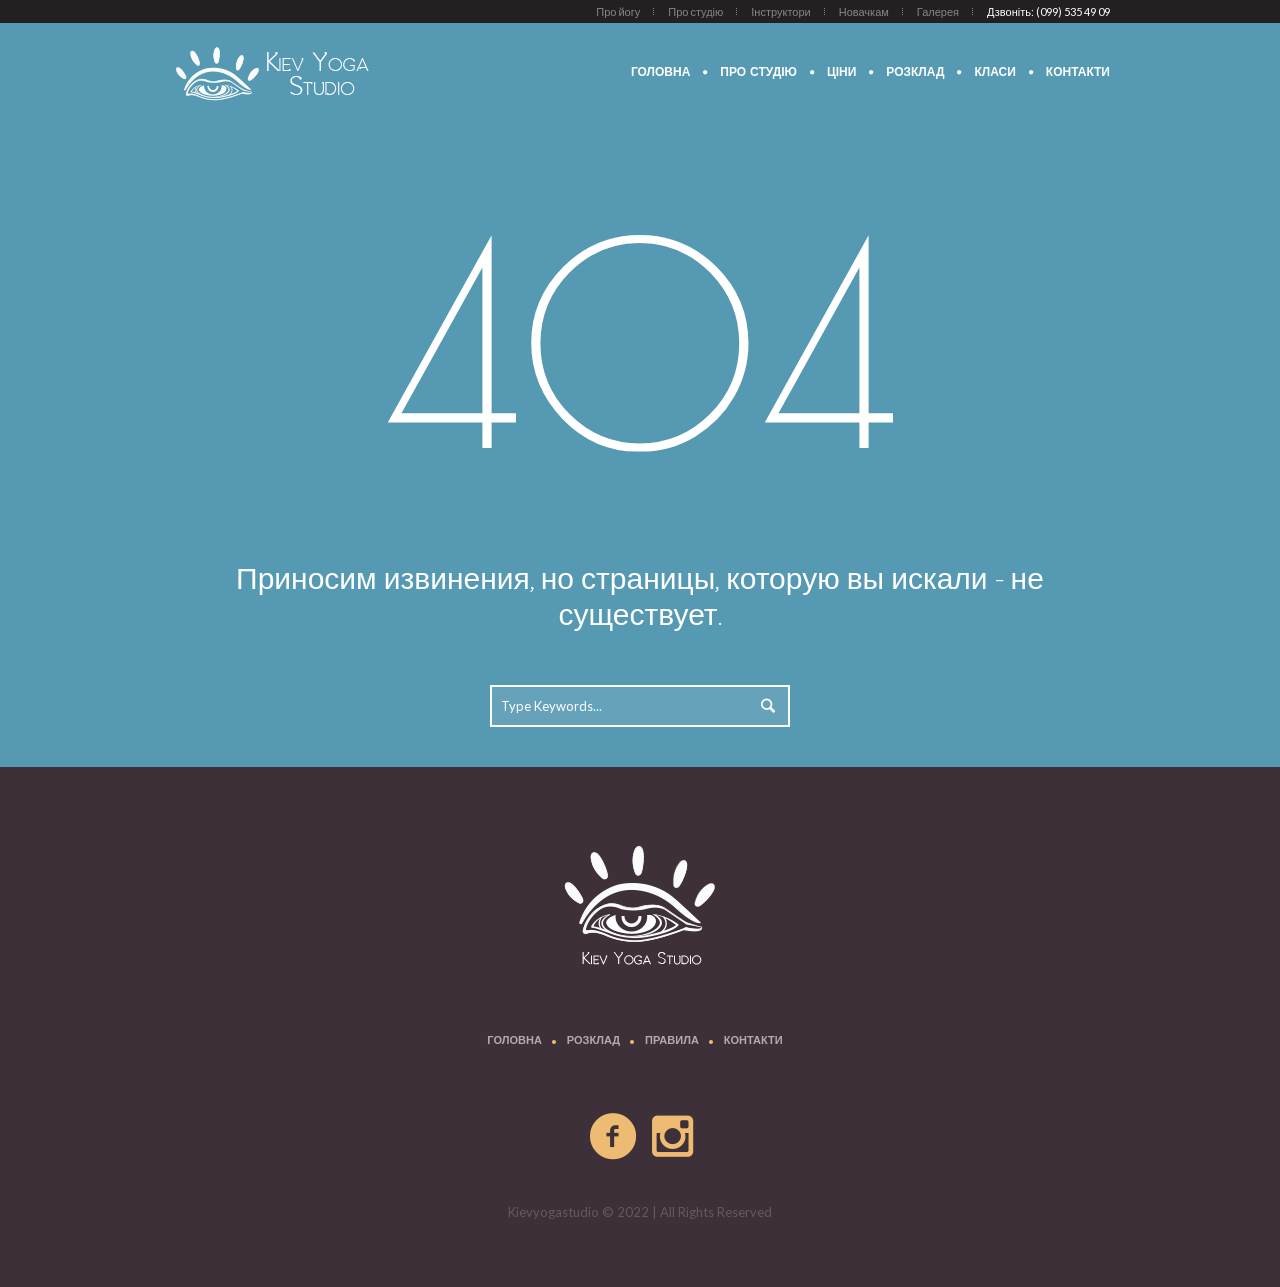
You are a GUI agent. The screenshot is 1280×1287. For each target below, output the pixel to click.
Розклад (593, 1041)
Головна (514, 1041)
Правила (672, 1041)
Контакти (753, 1041)
